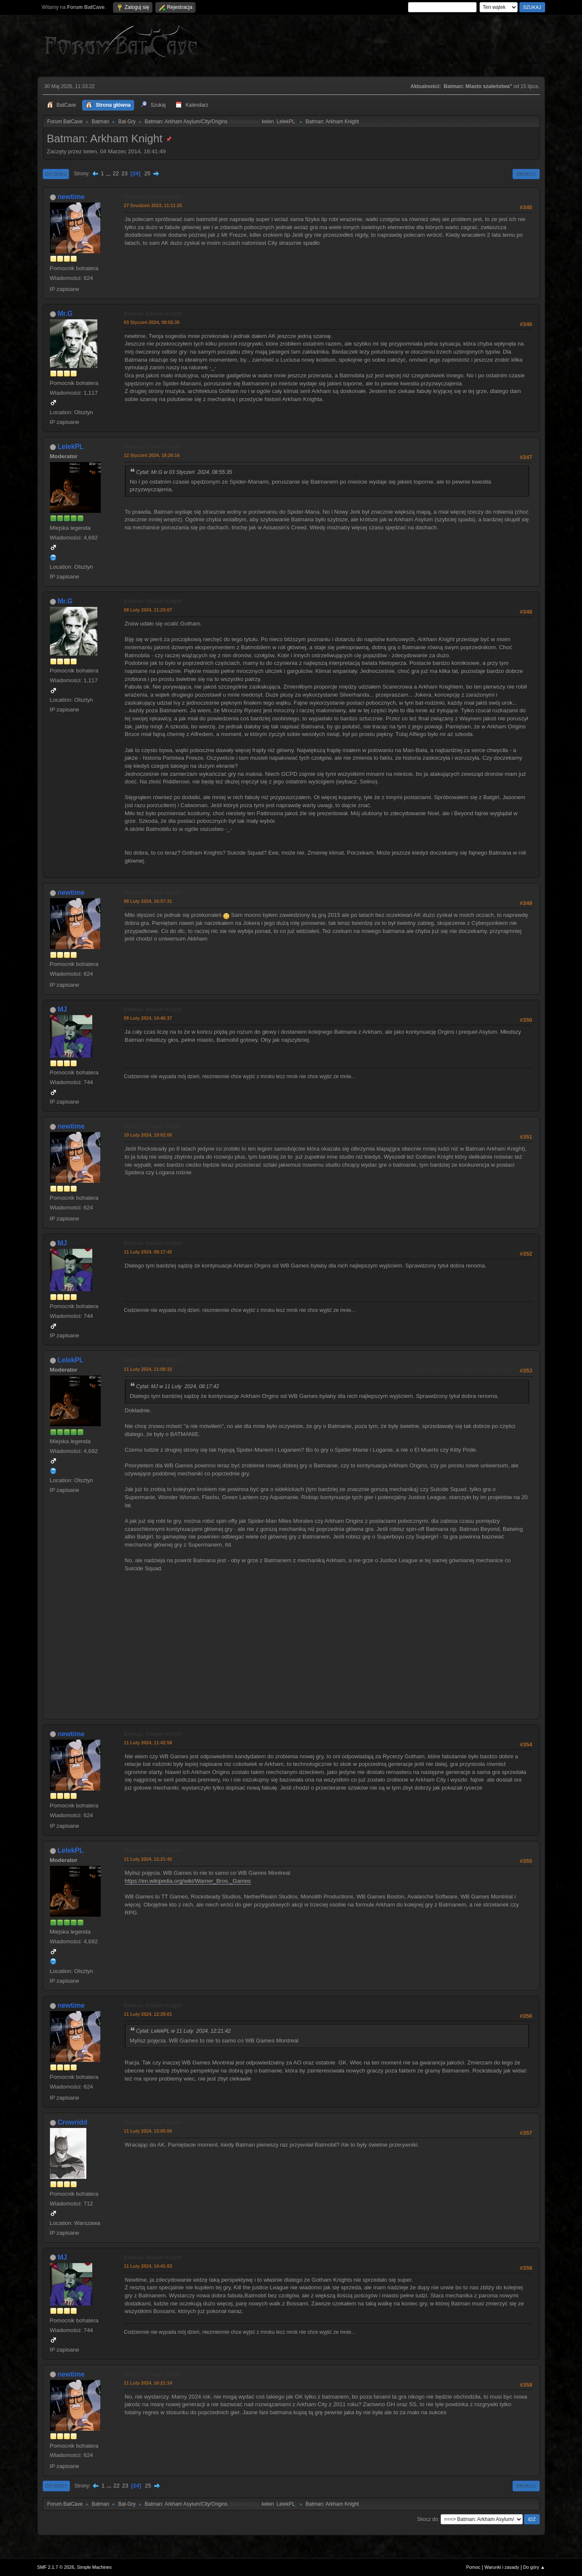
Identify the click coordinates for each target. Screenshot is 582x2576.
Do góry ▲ (534, 2567)
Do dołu (56, 174)
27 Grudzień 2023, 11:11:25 (153, 205)
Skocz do (427, 2519)
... (109, 173)
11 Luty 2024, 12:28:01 (148, 2014)
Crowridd (72, 2122)
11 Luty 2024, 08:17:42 (148, 1251)
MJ (62, 1009)
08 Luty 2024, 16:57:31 (148, 901)
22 (116, 173)
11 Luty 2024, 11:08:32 (148, 1369)
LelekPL (285, 122)
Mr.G (65, 313)
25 (147, 173)
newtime (71, 196)
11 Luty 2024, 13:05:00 (148, 2130)
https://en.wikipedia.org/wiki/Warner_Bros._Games (188, 1881)
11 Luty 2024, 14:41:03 (148, 2266)
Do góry (56, 2485)
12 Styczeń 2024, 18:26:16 (152, 455)
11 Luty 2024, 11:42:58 (148, 1742)
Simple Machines (94, 2567)
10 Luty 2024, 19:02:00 (148, 1134)
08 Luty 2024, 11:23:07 (148, 609)
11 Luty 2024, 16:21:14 (148, 2382)
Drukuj (525, 174)
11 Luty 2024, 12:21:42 (148, 1859)
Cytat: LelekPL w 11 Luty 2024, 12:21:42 (183, 2031)
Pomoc (473, 2567)
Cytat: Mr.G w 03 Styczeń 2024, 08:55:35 (184, 472)
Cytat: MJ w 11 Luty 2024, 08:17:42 (177, 1386)
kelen (268, 122)
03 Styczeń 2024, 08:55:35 (152, 322)
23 (124, 173)
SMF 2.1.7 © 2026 (55, 2567)
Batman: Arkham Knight (153, 197)
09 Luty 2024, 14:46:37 (148, 1018)
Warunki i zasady (502, 2567)
